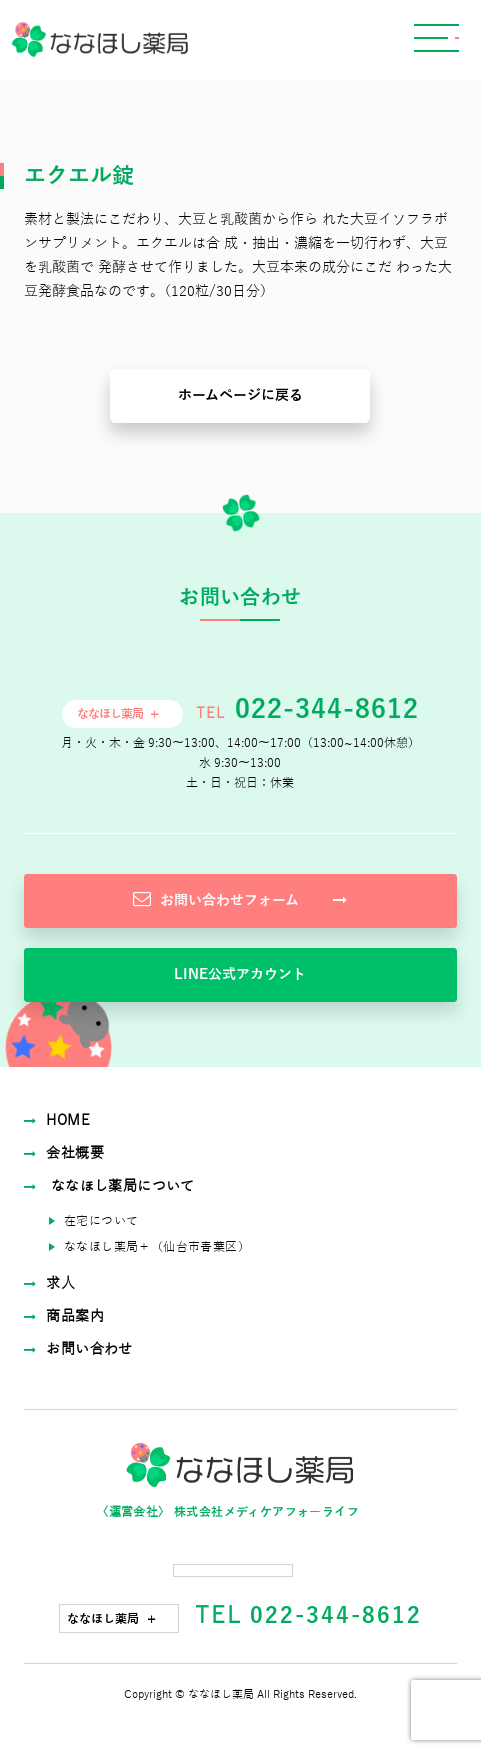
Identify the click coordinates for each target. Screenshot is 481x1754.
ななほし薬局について (109, 1186)
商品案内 (64, 1316)
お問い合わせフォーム (240, 899)
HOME (57, 1120)
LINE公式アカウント (240, 974)
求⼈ (49, 1283)
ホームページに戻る (240, 395)
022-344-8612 (323, 709)
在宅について (101, 1221)
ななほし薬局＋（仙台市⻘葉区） (157, 1247)
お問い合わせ (78, 1349)
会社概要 (64, 1153)
